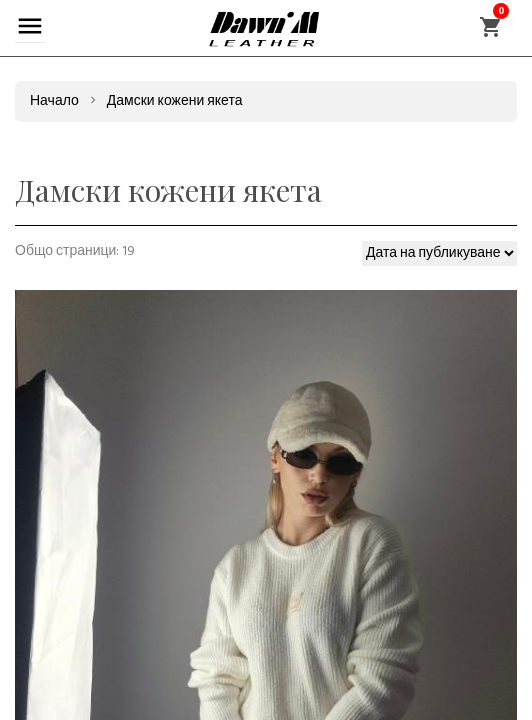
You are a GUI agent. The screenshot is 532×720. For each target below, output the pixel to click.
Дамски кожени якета (175, 101)
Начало (54, 101)
